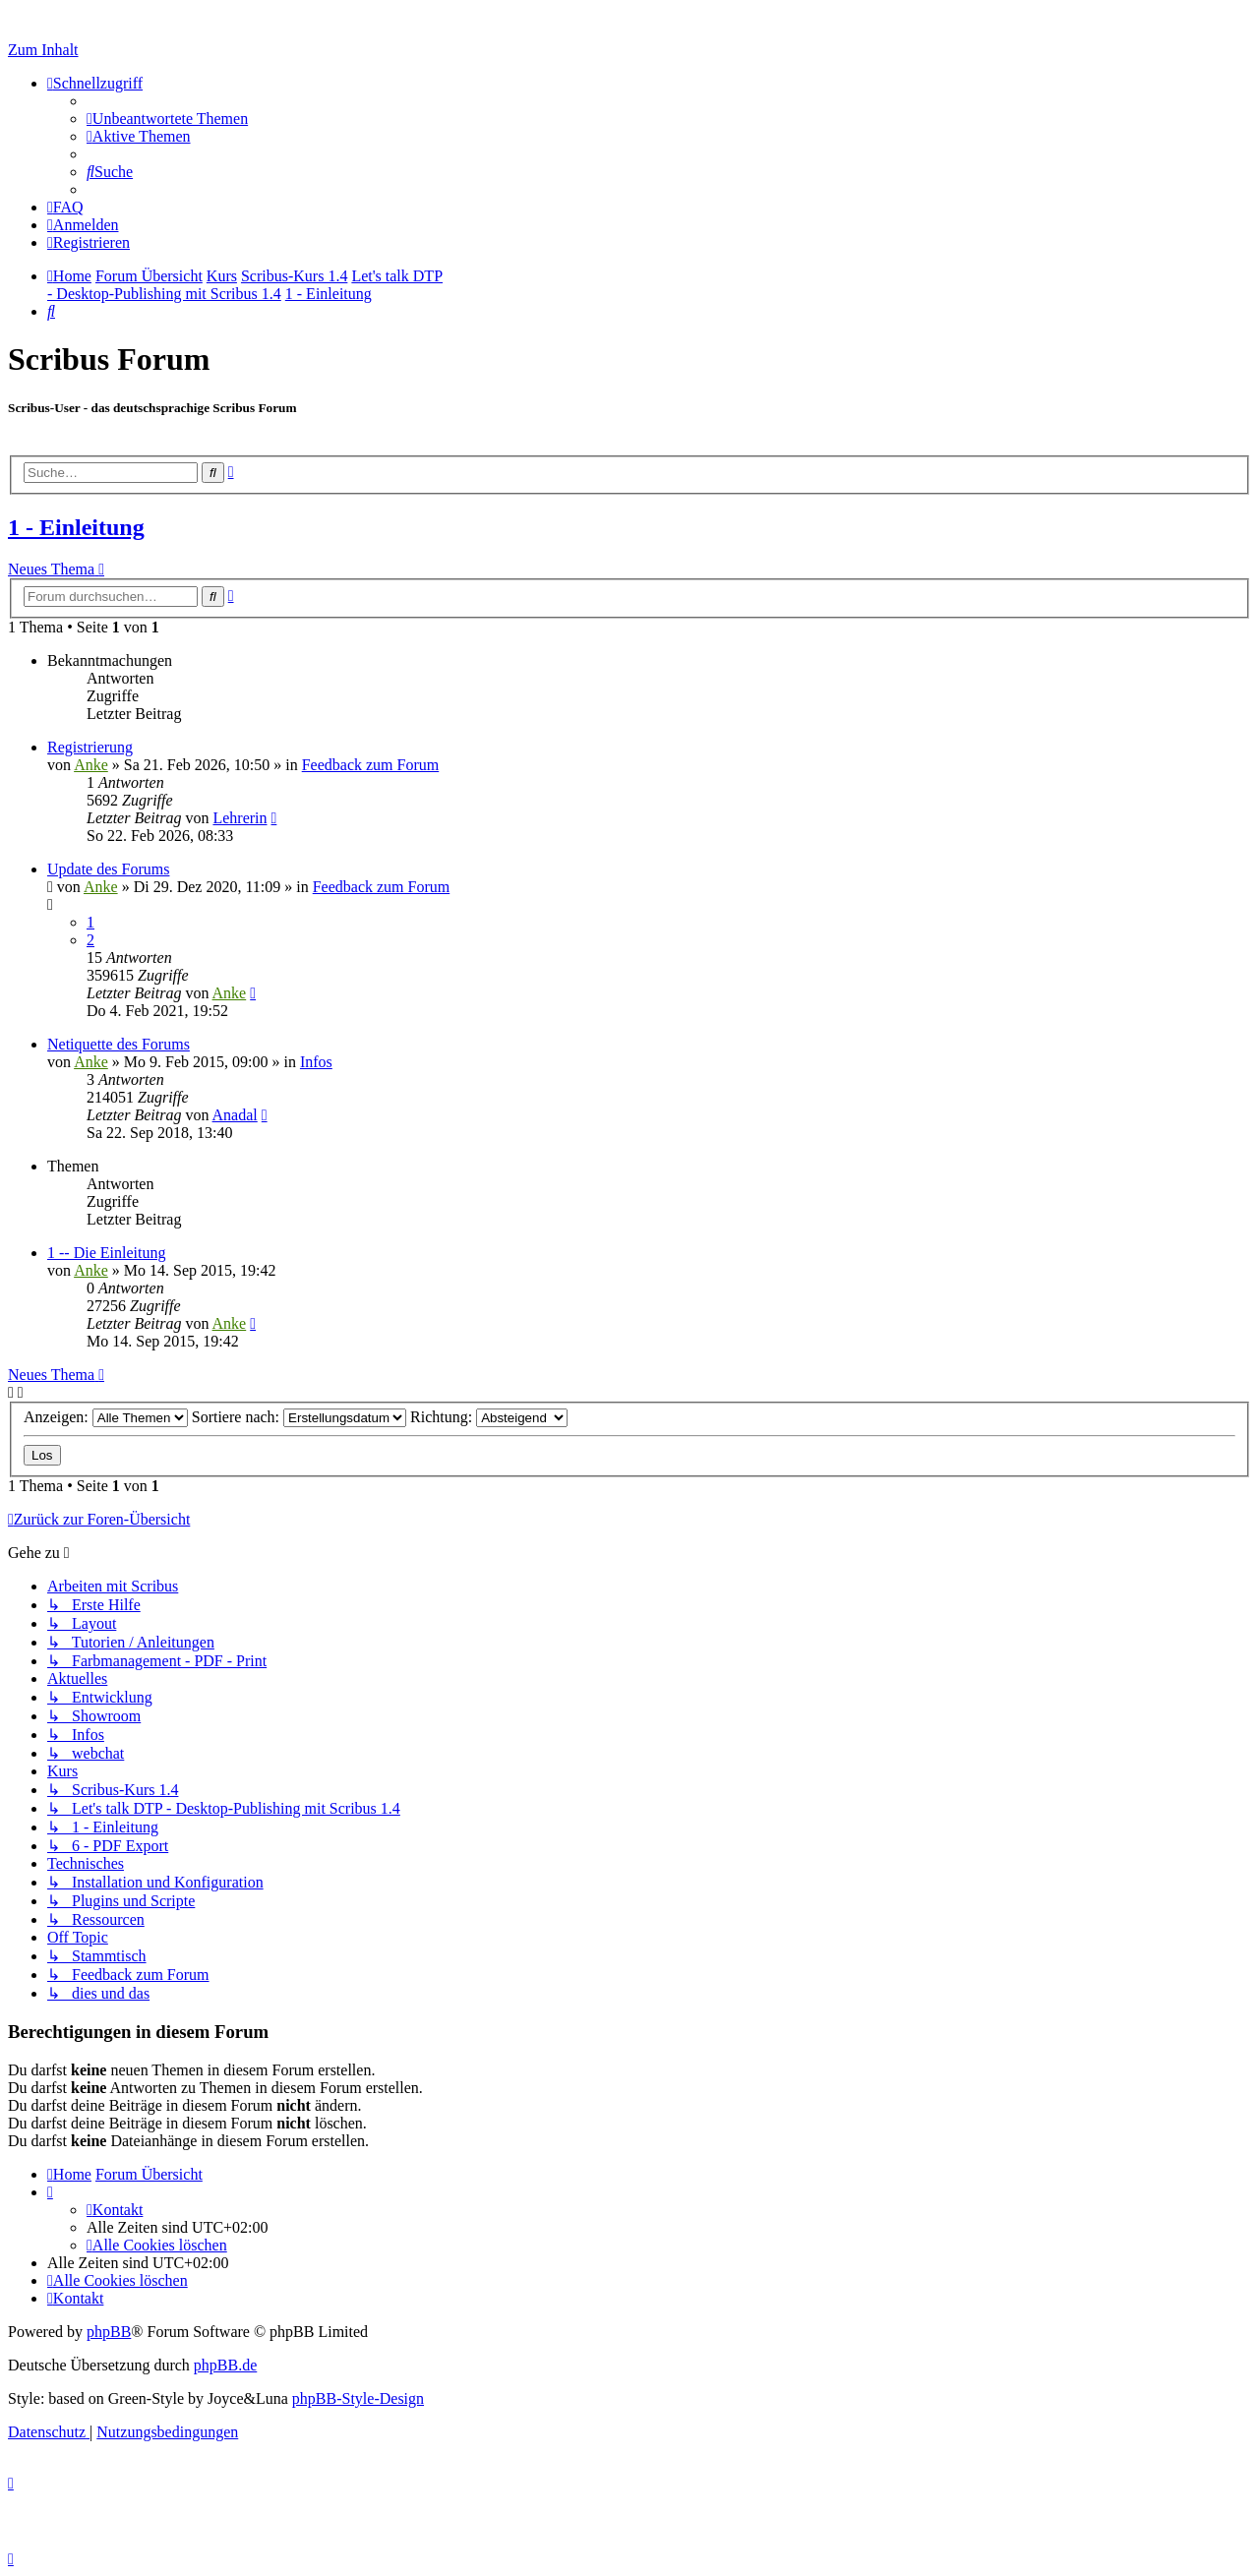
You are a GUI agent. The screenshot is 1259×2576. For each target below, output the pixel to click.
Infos (316, 1061)
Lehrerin (239, 817)
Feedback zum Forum (371, 764)
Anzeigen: (106, 1416)
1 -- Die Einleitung (106, 1252)
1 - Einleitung (76, 527)
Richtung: (489, 1416)
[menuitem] (167, 118)
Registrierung (90, 747)
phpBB (109, 2331)
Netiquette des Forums (118, 1044)
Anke (91, 764)
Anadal (235, 1115)
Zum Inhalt (43, 49)
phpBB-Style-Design (358, 2398)
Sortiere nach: (299, 1416)
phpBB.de (225, 2365)
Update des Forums (108, 869)
